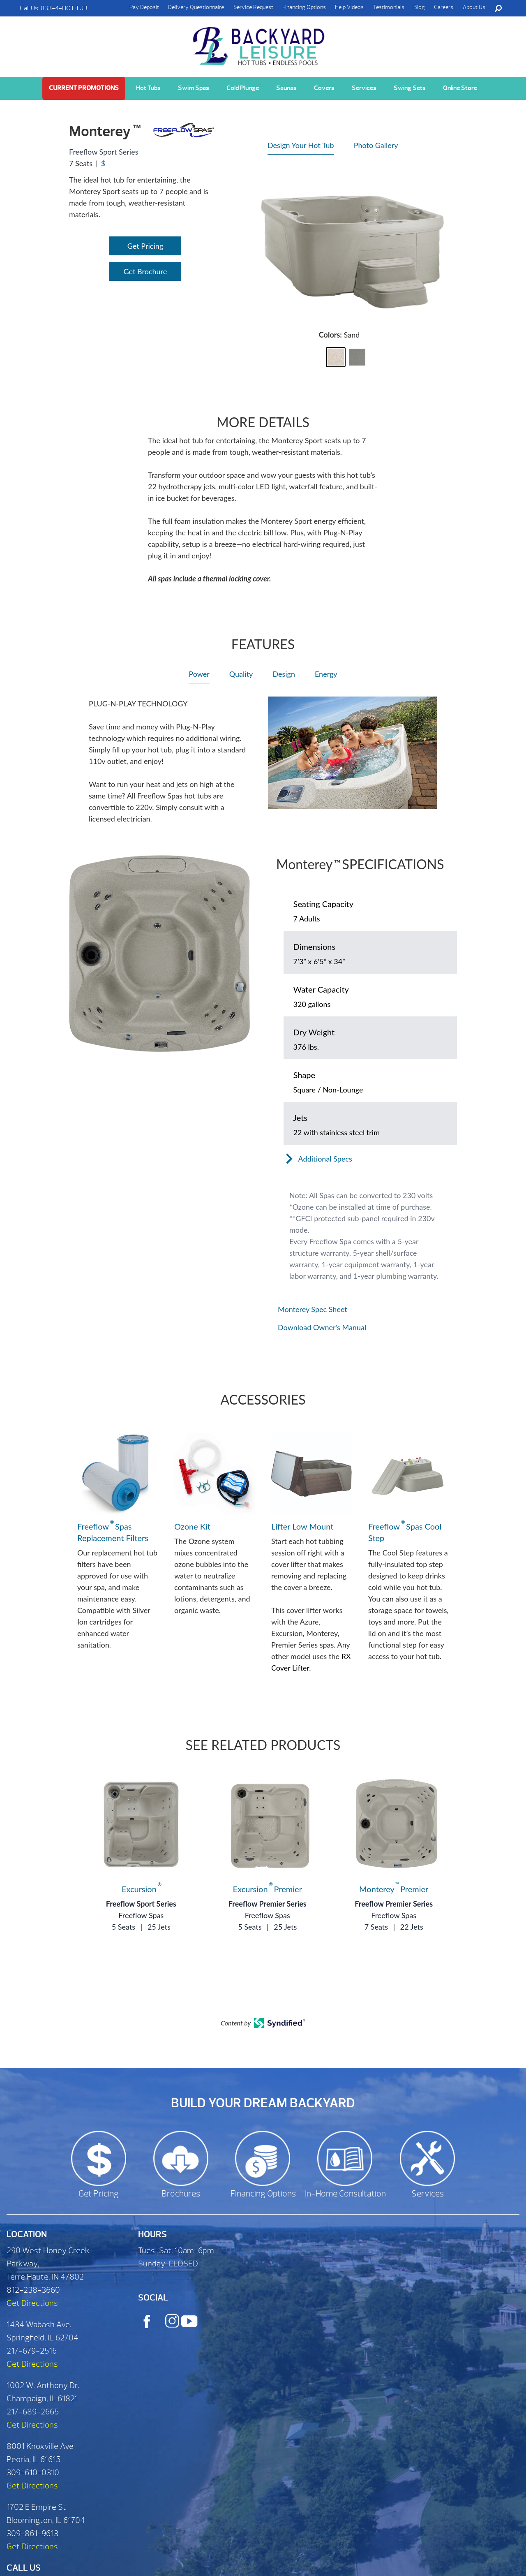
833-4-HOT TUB (64, 8)
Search (498, 8)
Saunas (286, 88)
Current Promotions (84, 88)
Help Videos (349, 7)
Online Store (460, 88)
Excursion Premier (267, 1889)
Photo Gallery (376, 145)
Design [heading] (283, 673)
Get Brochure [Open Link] (145, 271)
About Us (474, 7)
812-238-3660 (33, 2290)
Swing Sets (410, 88)
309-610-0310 (33, 2472)
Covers (324, 88)
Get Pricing (98, 2193)
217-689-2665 (33, 2412)
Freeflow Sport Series (141, 1903)
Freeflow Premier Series (267, 1903)
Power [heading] (199, 673)
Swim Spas (193, 88)
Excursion (141, 1889)
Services (364, 88)
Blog (419, 7)
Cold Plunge (242, 88)
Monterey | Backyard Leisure (260, 41)
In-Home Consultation (345, 2193)
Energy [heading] (326, 673)
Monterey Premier (393, 1889)
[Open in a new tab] (366, 1309)
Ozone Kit (192, 1526)
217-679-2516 (32, 2351)
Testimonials (388, 7)
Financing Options (304, 7)
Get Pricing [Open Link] (145, 245)
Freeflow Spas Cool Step (404, 1532)
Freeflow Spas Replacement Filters (112, 1532)
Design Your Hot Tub (301, 145)
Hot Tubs (148, 88)
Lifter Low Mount (302, 1526)
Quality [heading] (241, 673)
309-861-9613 (32, 2533)
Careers (443, 7)
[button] (336, 357)
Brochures (180, 2193)
